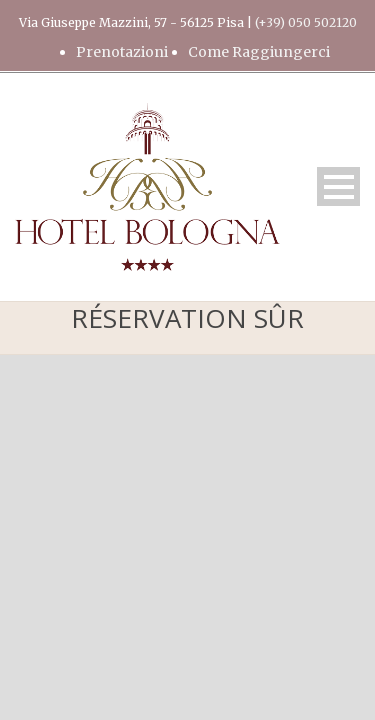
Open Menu (338, 186)
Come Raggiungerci (259, 52)
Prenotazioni (122, 52)
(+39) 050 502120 (306, 22)
